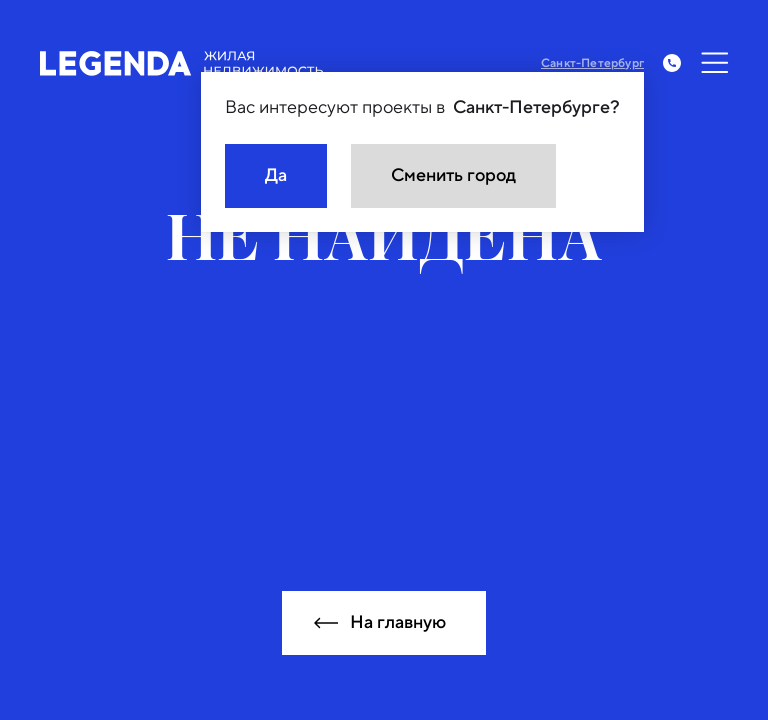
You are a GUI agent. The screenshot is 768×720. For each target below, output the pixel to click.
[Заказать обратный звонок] (672, 63)
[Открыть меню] (715, 62)
